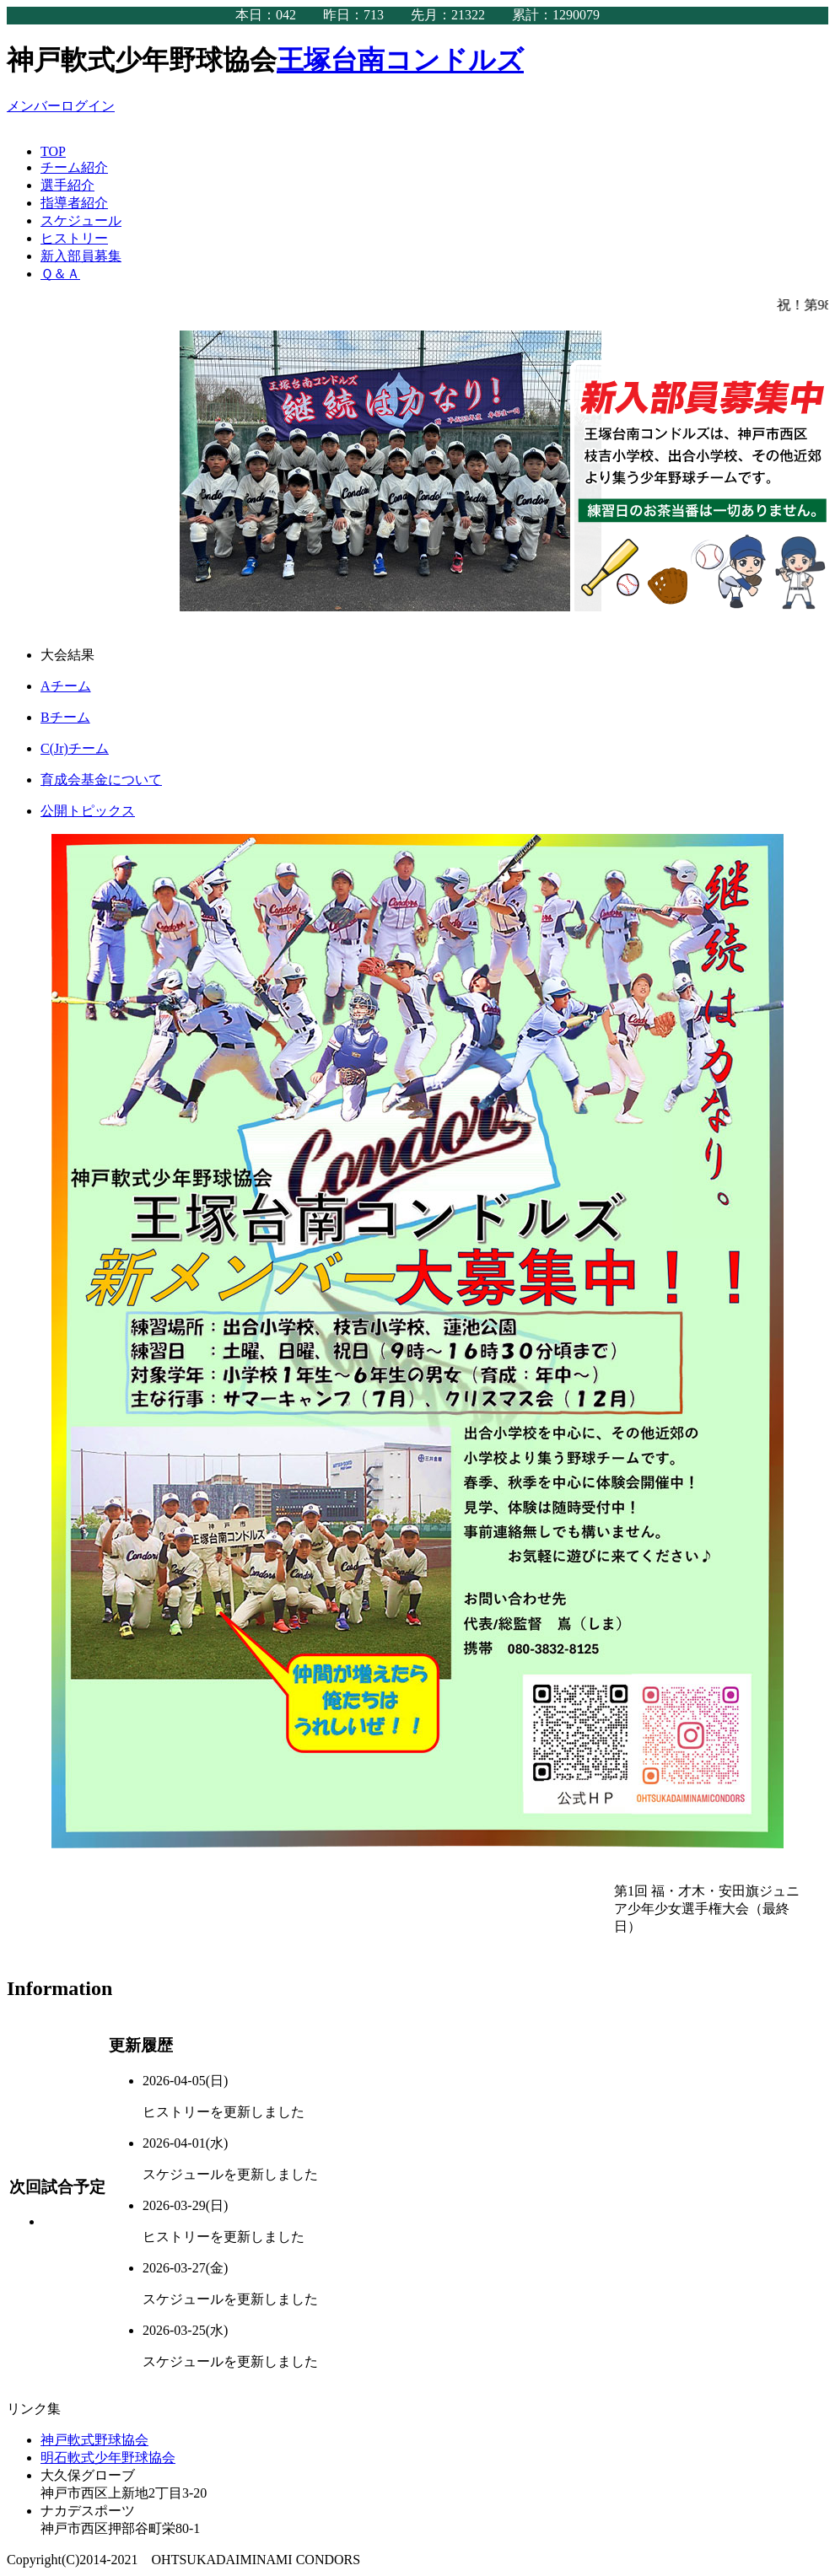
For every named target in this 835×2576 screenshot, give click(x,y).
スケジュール (80, 220)
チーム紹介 (74, 167)
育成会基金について (101, 779)
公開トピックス (87, 811)
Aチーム (65, 686)
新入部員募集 (80, 256)
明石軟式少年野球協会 (107, 2457)
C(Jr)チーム (74, 748)
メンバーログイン (61, 106)
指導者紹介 (74, 203)
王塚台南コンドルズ (400, 60)
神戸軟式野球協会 (94, 2440)
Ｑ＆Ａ (60, 273)
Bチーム (65, 717)
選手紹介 (67, 185)
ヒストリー (74, 238)
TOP (53, 151)
